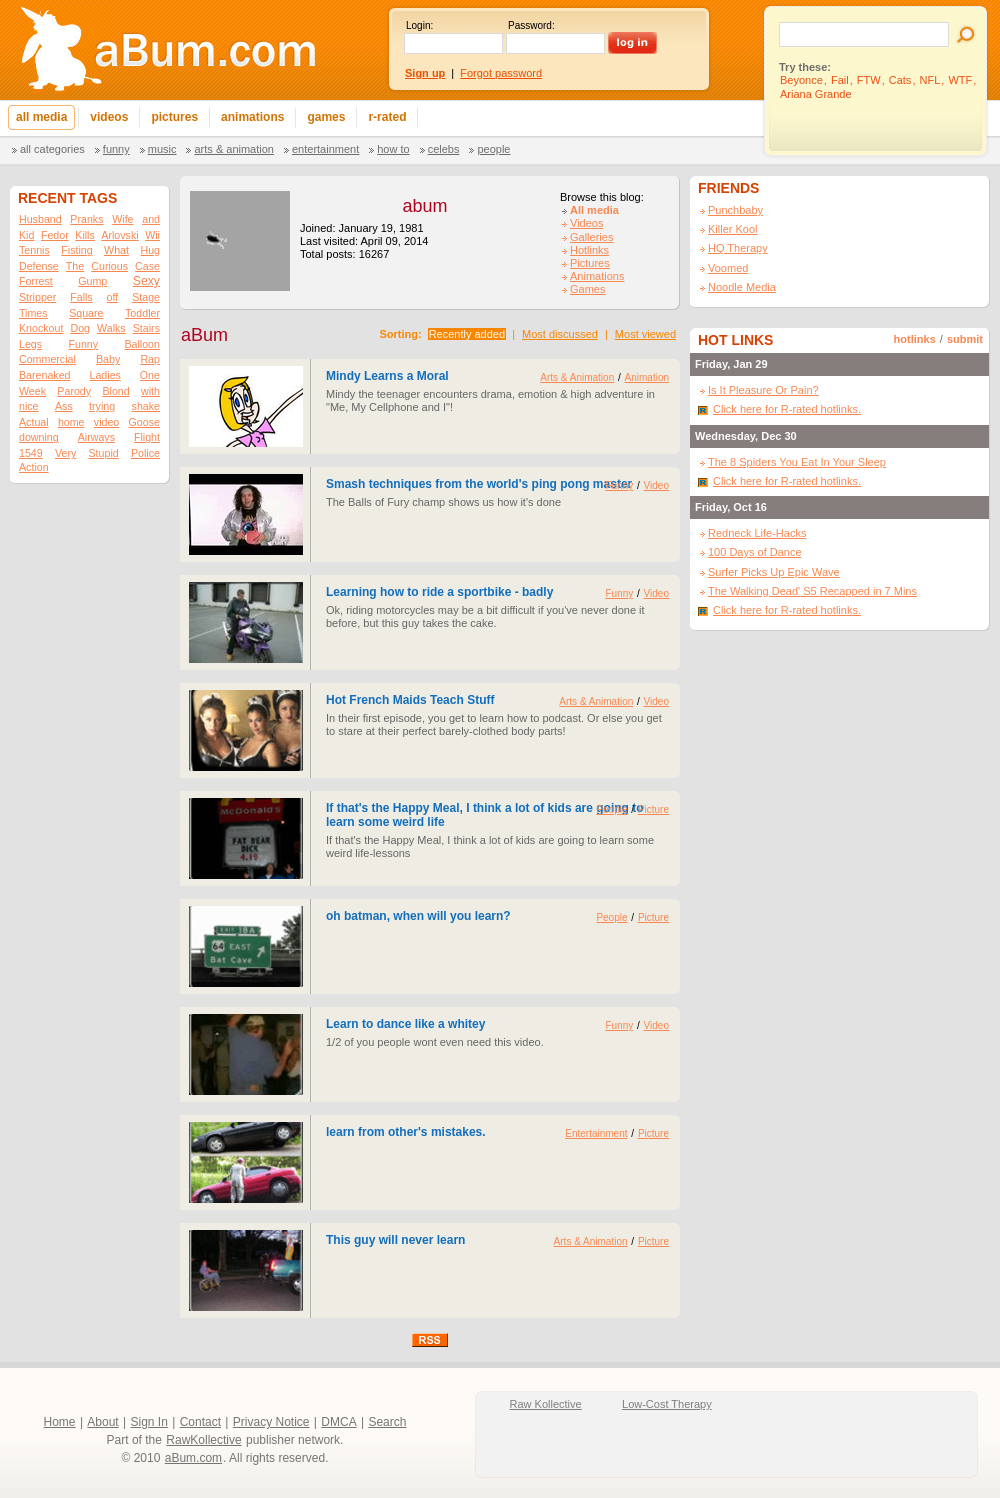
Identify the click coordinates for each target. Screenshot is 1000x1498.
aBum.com (193, 1458)
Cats (900, 80)
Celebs (444, 149)
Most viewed (645, 334)
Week (32, 391)
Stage (146, 297)
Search (387, 1422)
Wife (122, 219)
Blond (115, 391)
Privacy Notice (271, 1422)
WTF (960, 80)
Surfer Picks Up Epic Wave (774, 572)
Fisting (76, 250)
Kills (85, 235)
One (150, 375)
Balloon (142, 344)
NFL (930, 80)
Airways (96, 437)
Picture (653, 809)
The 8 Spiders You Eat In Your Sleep (797, 462)
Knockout (41, 328)
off (113, 297)
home (71, 422)
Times (33, 313)
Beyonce (801, 80)
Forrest (36, 281)
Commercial (47, 359)
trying (102, 406)
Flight (147, 437)
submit (965, 339)
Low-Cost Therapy (667, 1404)
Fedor (55, 235)
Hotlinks (589, 250)
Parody (74, 391)
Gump (92, 281)
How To (393, 149)
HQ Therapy (738, 248)
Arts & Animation (233, 149)
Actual (34, 422)
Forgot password (501, 73)
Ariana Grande (816, 94)
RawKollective (203, 1440)
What (116, 250)
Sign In (149, 1422)
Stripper (37, 297)
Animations (597, 276)
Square (86, 313)
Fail (840, 80)
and (151, 219)
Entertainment (325, 149)
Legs (30, 344)
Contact (200, 1422)
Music (162, 149)
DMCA (338, 1422)
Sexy (146, 281)
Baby (108, 359)
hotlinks (915, 339)
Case (147, 266)
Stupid (104, 453)
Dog (80, 328)
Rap (150, 359)
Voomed (728, 268)
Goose (144, 422)
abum (424, 206)
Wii (152, 235)
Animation (647, 377)
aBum (204, 335)
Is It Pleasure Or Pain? (763, 390)
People (493, 149)
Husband (40, 219)
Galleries (591, 237)
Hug (150, 250)
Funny (116, 149)
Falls (81, 297)
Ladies (104, 375)
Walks (111, 328)
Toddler (142, 313)
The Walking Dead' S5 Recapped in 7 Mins (812, 591)
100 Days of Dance (755, 552)
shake (146, 406)
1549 (31, 453)
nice (29, 406)
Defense (39, 266)
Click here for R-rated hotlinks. (787, 409)
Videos (586, 223)
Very (65, 453)
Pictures (590, 263)
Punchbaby (735, 210)
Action (34, 467)
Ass (64, 406)
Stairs (146, 328)
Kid (26, 235)
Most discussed (560, 334)
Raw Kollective (546, 1404)
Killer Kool (733, 229)
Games (587, 289)
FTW (869, 80)
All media (594, 210)
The (75, 266)
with (150, 391)
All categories (52, 149)
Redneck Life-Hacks (757, 533)
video (106, 422)
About (102, 1422)
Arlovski (119, 235)
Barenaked (45, 375)
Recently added (467, 334)
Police (145, 453)
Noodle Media (742, 287)
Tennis (34, 250)
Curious (109, 266)
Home (60, 1422)
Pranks (86, 219)
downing (39, 437)
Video (656, 485)
